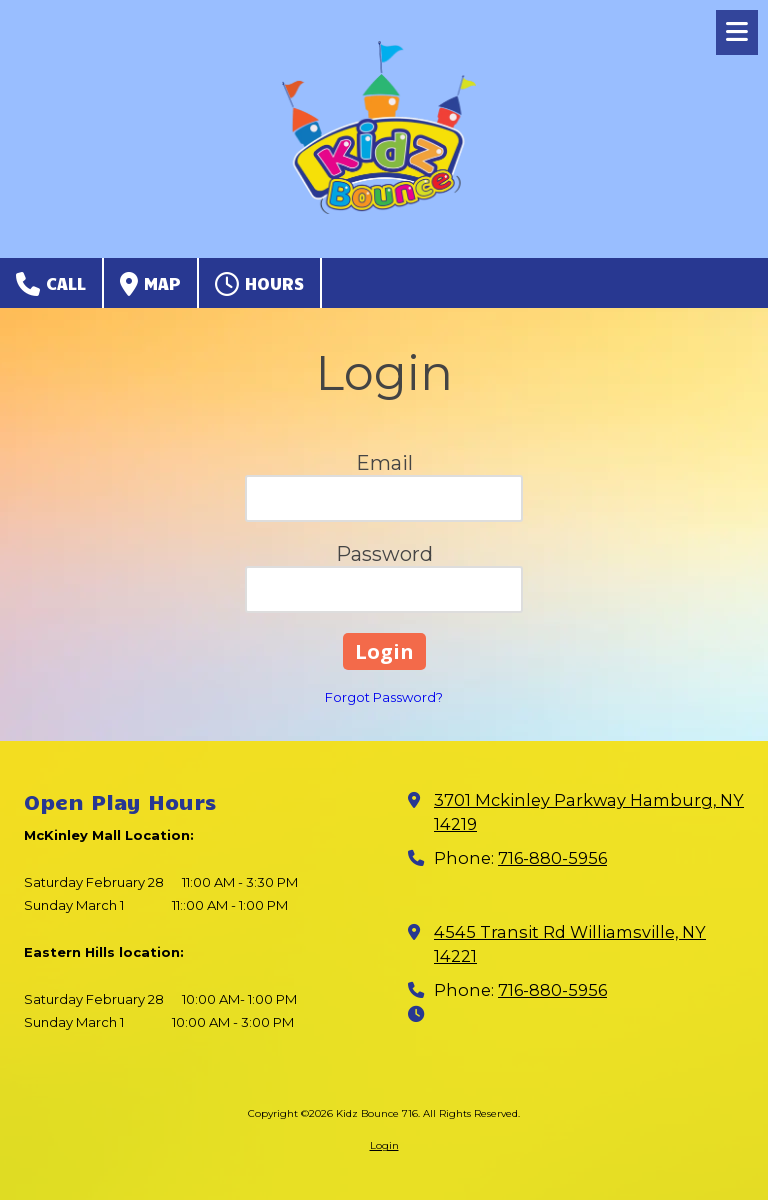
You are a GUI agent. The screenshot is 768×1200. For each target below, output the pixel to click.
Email (384, 463)
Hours (259, 284)
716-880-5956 (552, 858)
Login (384, 1145)
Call (51, 284)
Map (150, 284)
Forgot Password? (384, 697)
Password (384, 554)
